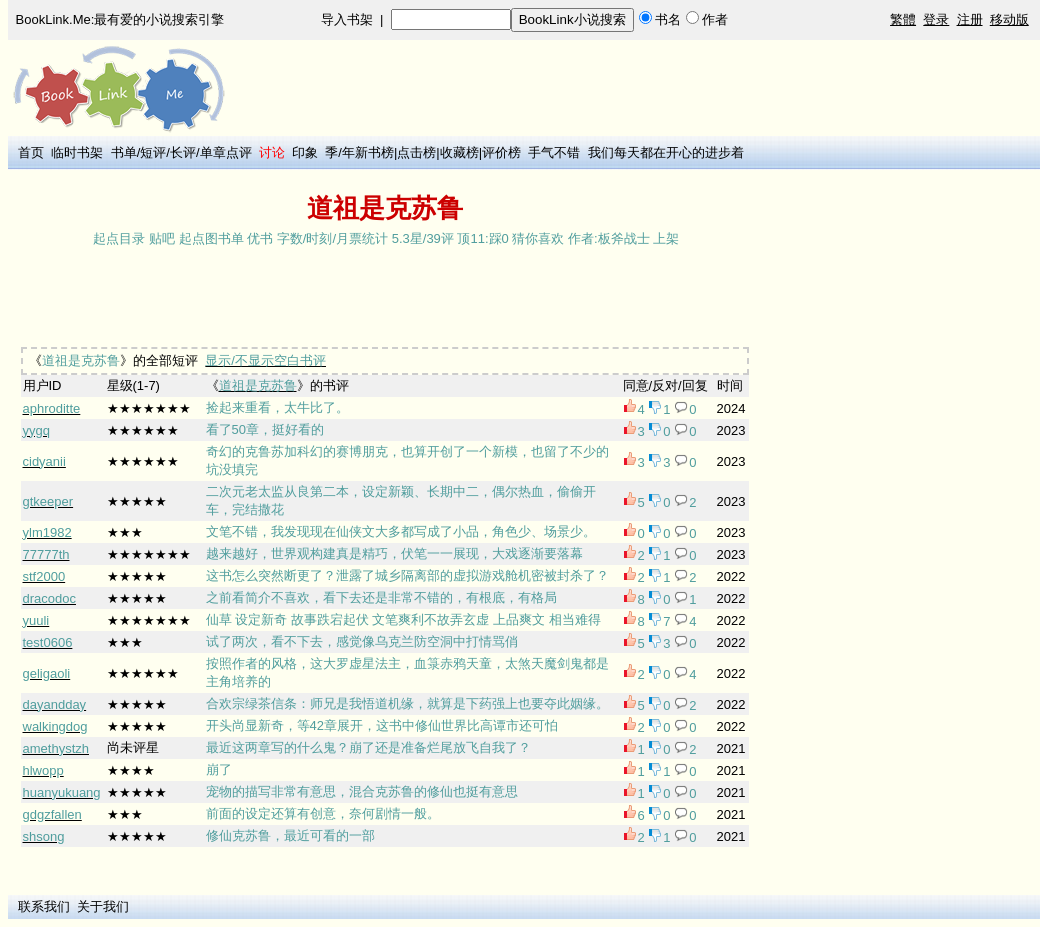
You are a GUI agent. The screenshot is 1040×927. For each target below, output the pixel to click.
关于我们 (103, 906)
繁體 (903, 19)
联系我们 (44, 906)
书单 (124, 152)
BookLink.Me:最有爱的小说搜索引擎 (120, 19)
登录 (936, 19)
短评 (153, 152)
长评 (183, 152)
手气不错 (554, 152)
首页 (31, 152)
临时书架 (77, 152)
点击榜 (416, 152)
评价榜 (501, 152)
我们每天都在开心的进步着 (666, 152)
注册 (970, 19)
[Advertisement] (378, 299)
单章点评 (226, 152)
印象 (305, 152)
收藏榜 (459, 152)
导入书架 (347, 19)
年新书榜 (368, 152)
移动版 (1009, 19)
